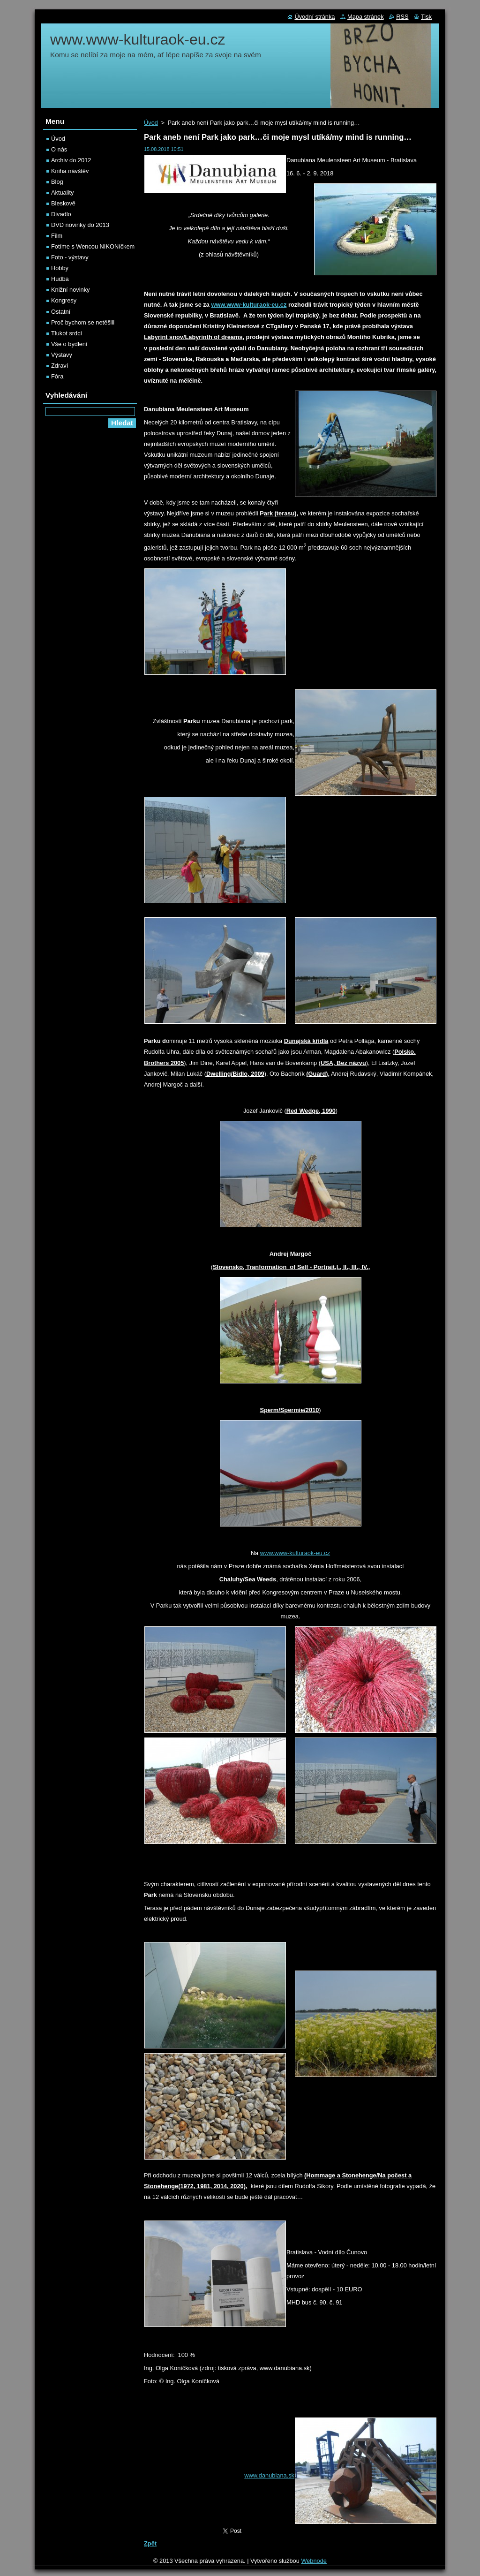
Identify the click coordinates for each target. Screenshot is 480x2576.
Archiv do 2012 (71, 160)
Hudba (60, 278)
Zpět (150, 2543)
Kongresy (63, 300)
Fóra (57, 376)
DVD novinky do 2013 (80, 224)
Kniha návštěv (70, 170)
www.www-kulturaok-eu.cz (295, 1552)
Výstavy (61, 354)
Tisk (426, 16)
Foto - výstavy (70, 257)
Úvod (151, 122)
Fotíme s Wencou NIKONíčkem (93, 246)
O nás (59, 149)
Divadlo (61, 214)
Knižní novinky (70, 289)
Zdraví (59, 365)
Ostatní (60, 311)
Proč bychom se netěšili (82, 322)
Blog (57, 181)
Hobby (59, 268)
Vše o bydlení (69, 343)
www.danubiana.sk (269, 2475)
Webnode (314, 2560)
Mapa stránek (365, 16)
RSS (402, 16)
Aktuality (62, 192)
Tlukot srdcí (66, 333)
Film (56, 235)
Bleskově (63, 203)
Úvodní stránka (314, 16)
